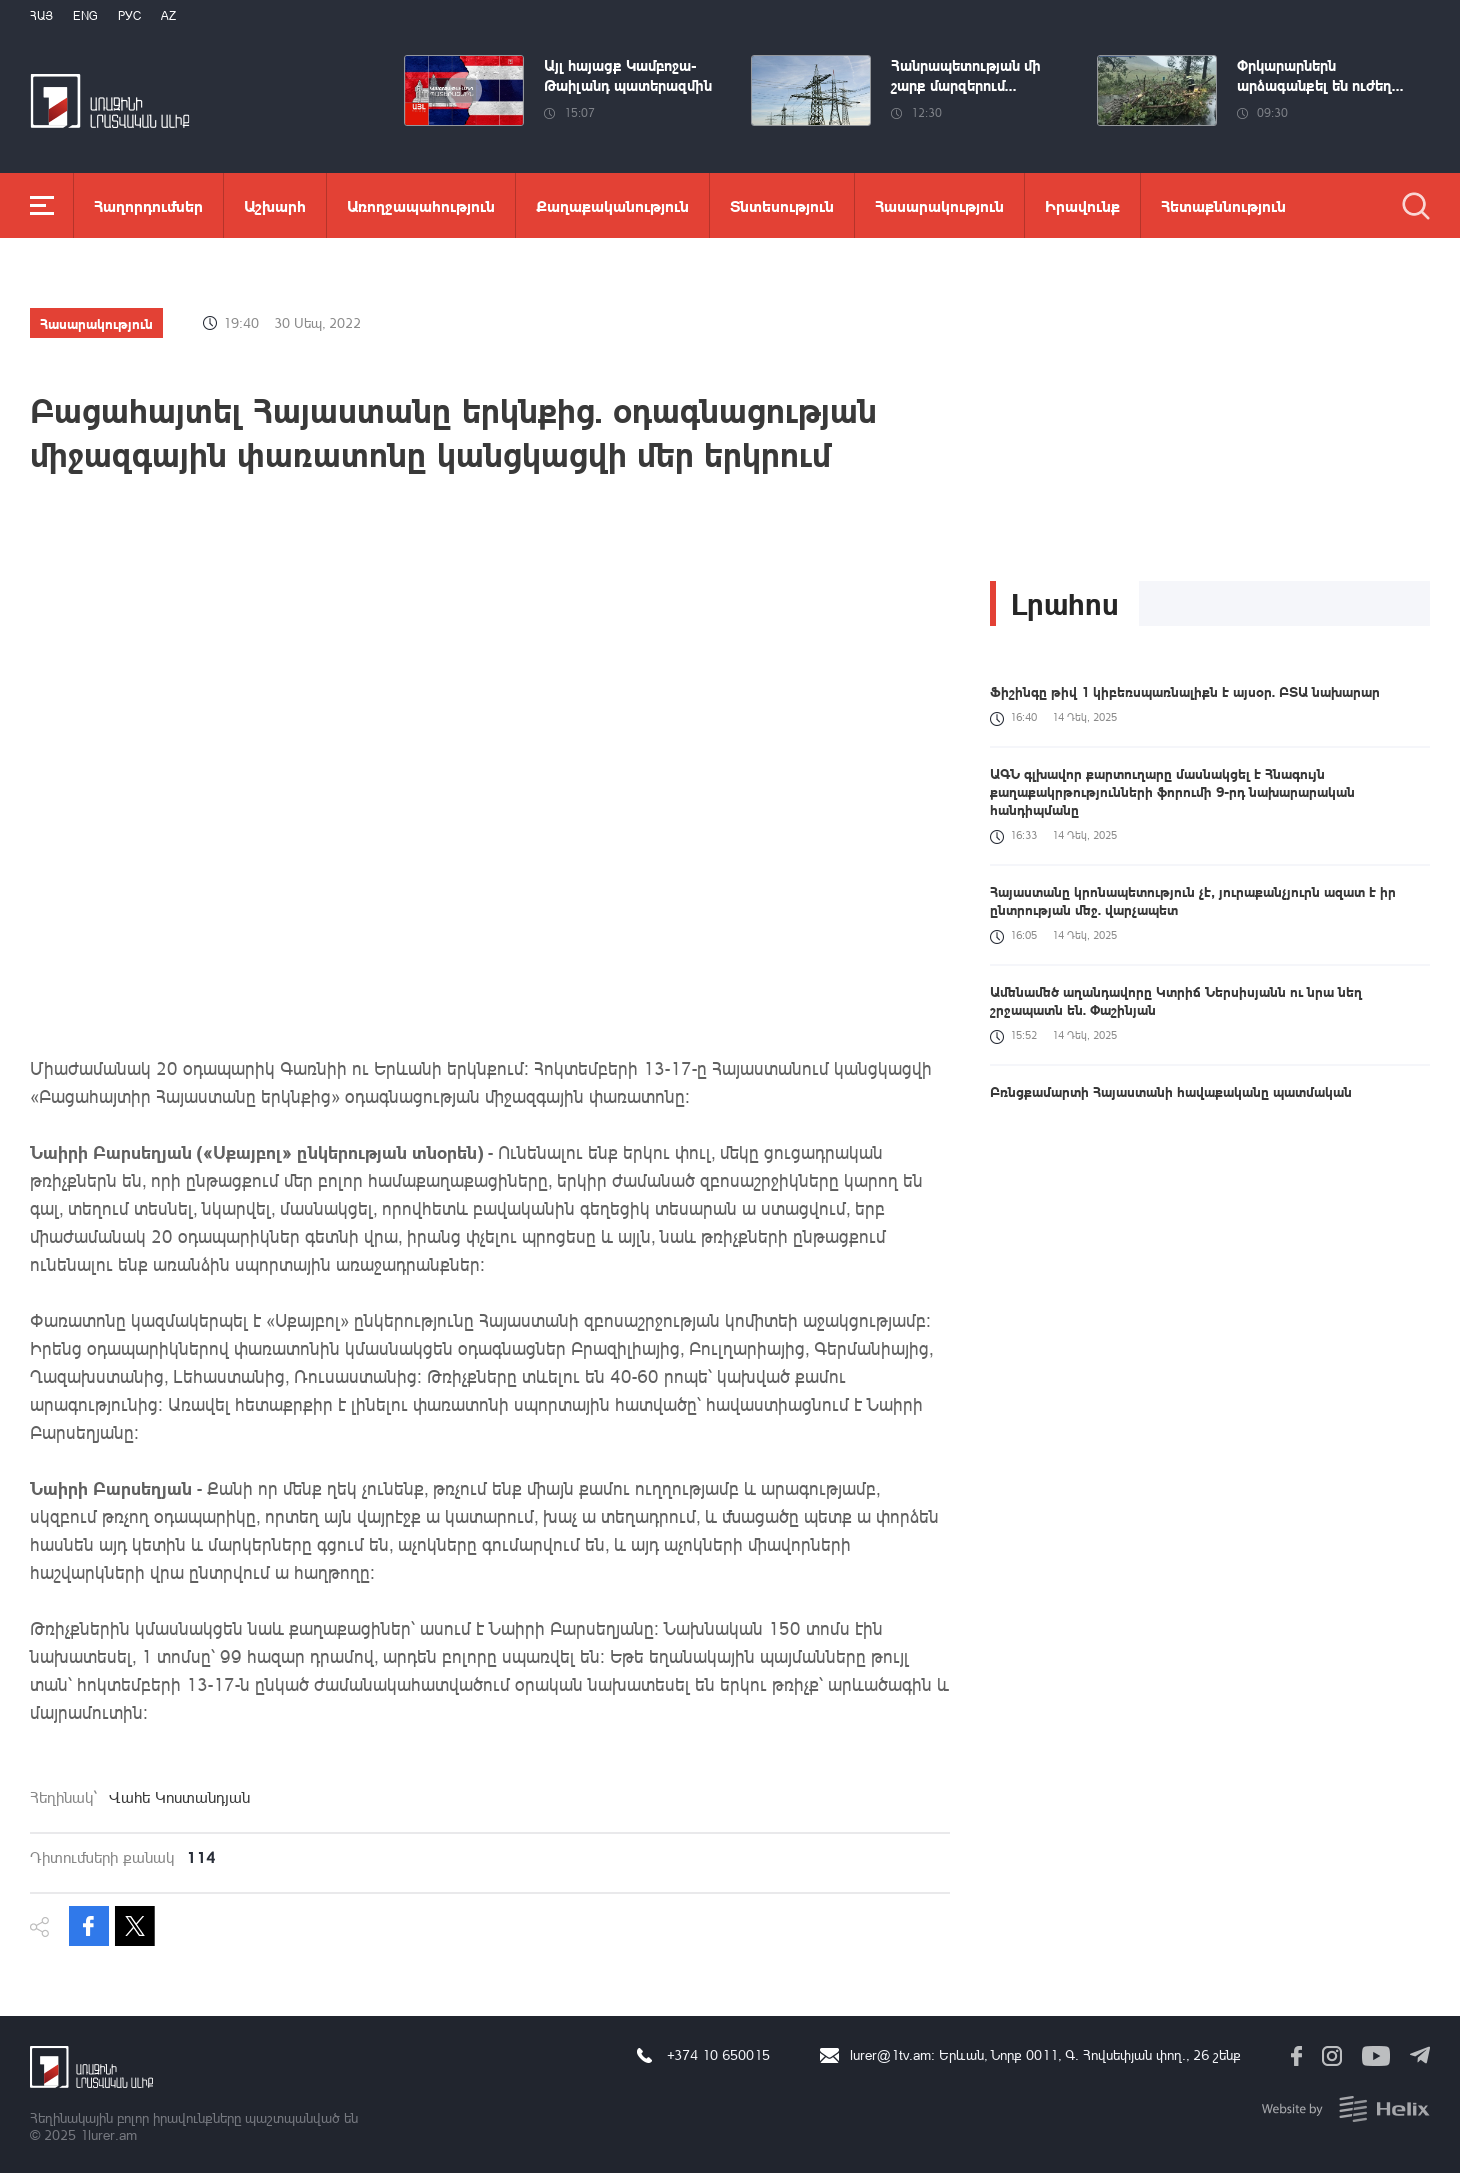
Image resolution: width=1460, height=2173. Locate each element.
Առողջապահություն (421, 205)
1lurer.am (108, 2134)
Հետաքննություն (1223, 205)
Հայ (41, 15)
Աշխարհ (275, 205)
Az (168, 15)
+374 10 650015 (718, 2054)
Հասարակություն (939, 205)
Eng (85, 15)
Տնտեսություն (782, 205)
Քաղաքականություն (612, 205)
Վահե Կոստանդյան (179, 1797)
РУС (129, 15)
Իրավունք (1082, 205)
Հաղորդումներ (148, 205)
